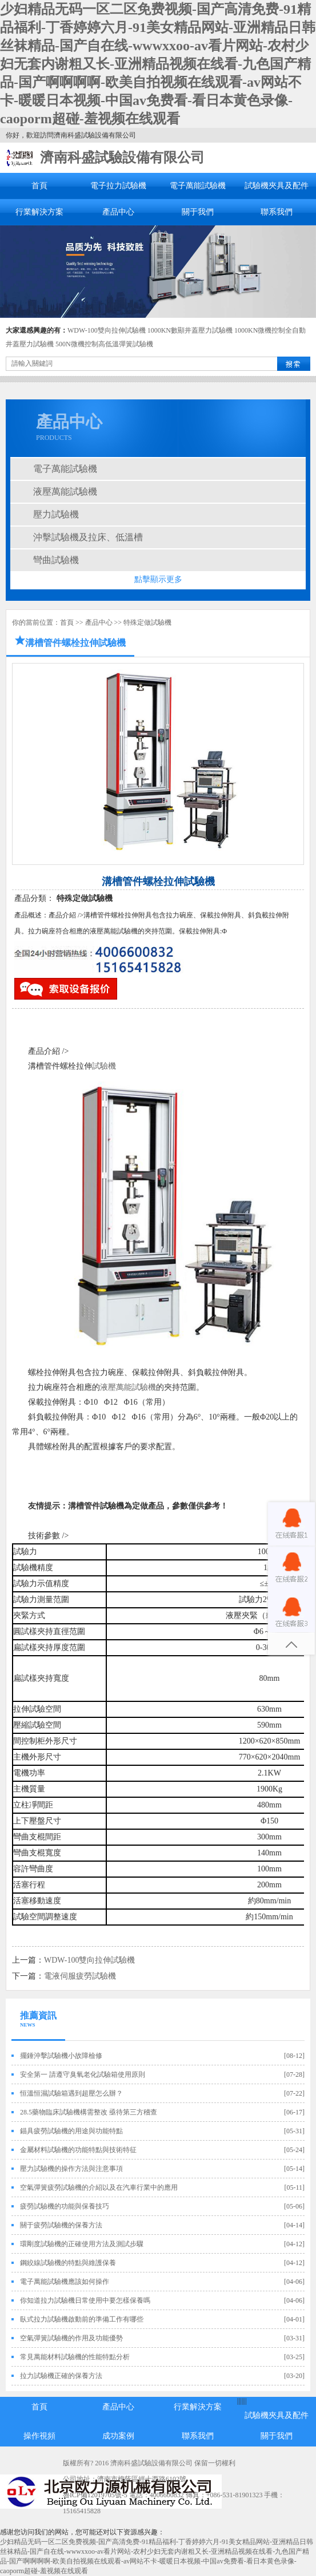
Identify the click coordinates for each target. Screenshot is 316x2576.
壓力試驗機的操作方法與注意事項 (71, 2169)
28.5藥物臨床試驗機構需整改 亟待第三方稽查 (88, 2112)
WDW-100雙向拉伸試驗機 (106, 330)
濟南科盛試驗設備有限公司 (122, 157)
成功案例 (118, 2436)
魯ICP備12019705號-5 (95, 2495)
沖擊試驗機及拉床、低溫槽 (88, 537)
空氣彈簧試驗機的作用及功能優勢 (71, 2338)
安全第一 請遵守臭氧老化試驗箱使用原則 (82, 2074)
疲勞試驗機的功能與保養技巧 (64, 2206)
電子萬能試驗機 (198, 185)
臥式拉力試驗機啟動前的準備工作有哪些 (81, 2319)
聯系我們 (277, 212)
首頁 (39, 185)
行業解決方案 (39, 212)
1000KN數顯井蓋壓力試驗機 (190, 330)
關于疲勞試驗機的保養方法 (61, 2225)
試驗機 (104, 1066)
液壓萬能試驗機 (65, 491)
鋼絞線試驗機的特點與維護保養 (68, 2263)
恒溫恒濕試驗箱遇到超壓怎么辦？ (71, 2093)
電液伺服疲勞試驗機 (80, 1976)
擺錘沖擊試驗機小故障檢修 (61, 2056)
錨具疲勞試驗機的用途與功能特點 (71, 2131)
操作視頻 (39, 2436)
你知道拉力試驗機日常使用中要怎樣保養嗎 (85, 2300)
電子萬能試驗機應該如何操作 (64, 2282)
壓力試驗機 (56, 514)
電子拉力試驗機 (118, 185)
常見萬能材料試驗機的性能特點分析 (75, 2357)
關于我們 (198, 212)
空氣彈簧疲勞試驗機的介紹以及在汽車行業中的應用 (99, 2187)
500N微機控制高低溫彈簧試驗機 (104, 344)
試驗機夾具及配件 (277, 185)
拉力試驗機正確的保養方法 (61, 2376)
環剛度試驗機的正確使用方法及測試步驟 (81, 2244)
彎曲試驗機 (56, 560)
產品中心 (118, 212)
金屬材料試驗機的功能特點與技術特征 (78, 2150)
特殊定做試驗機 (147, 622)
